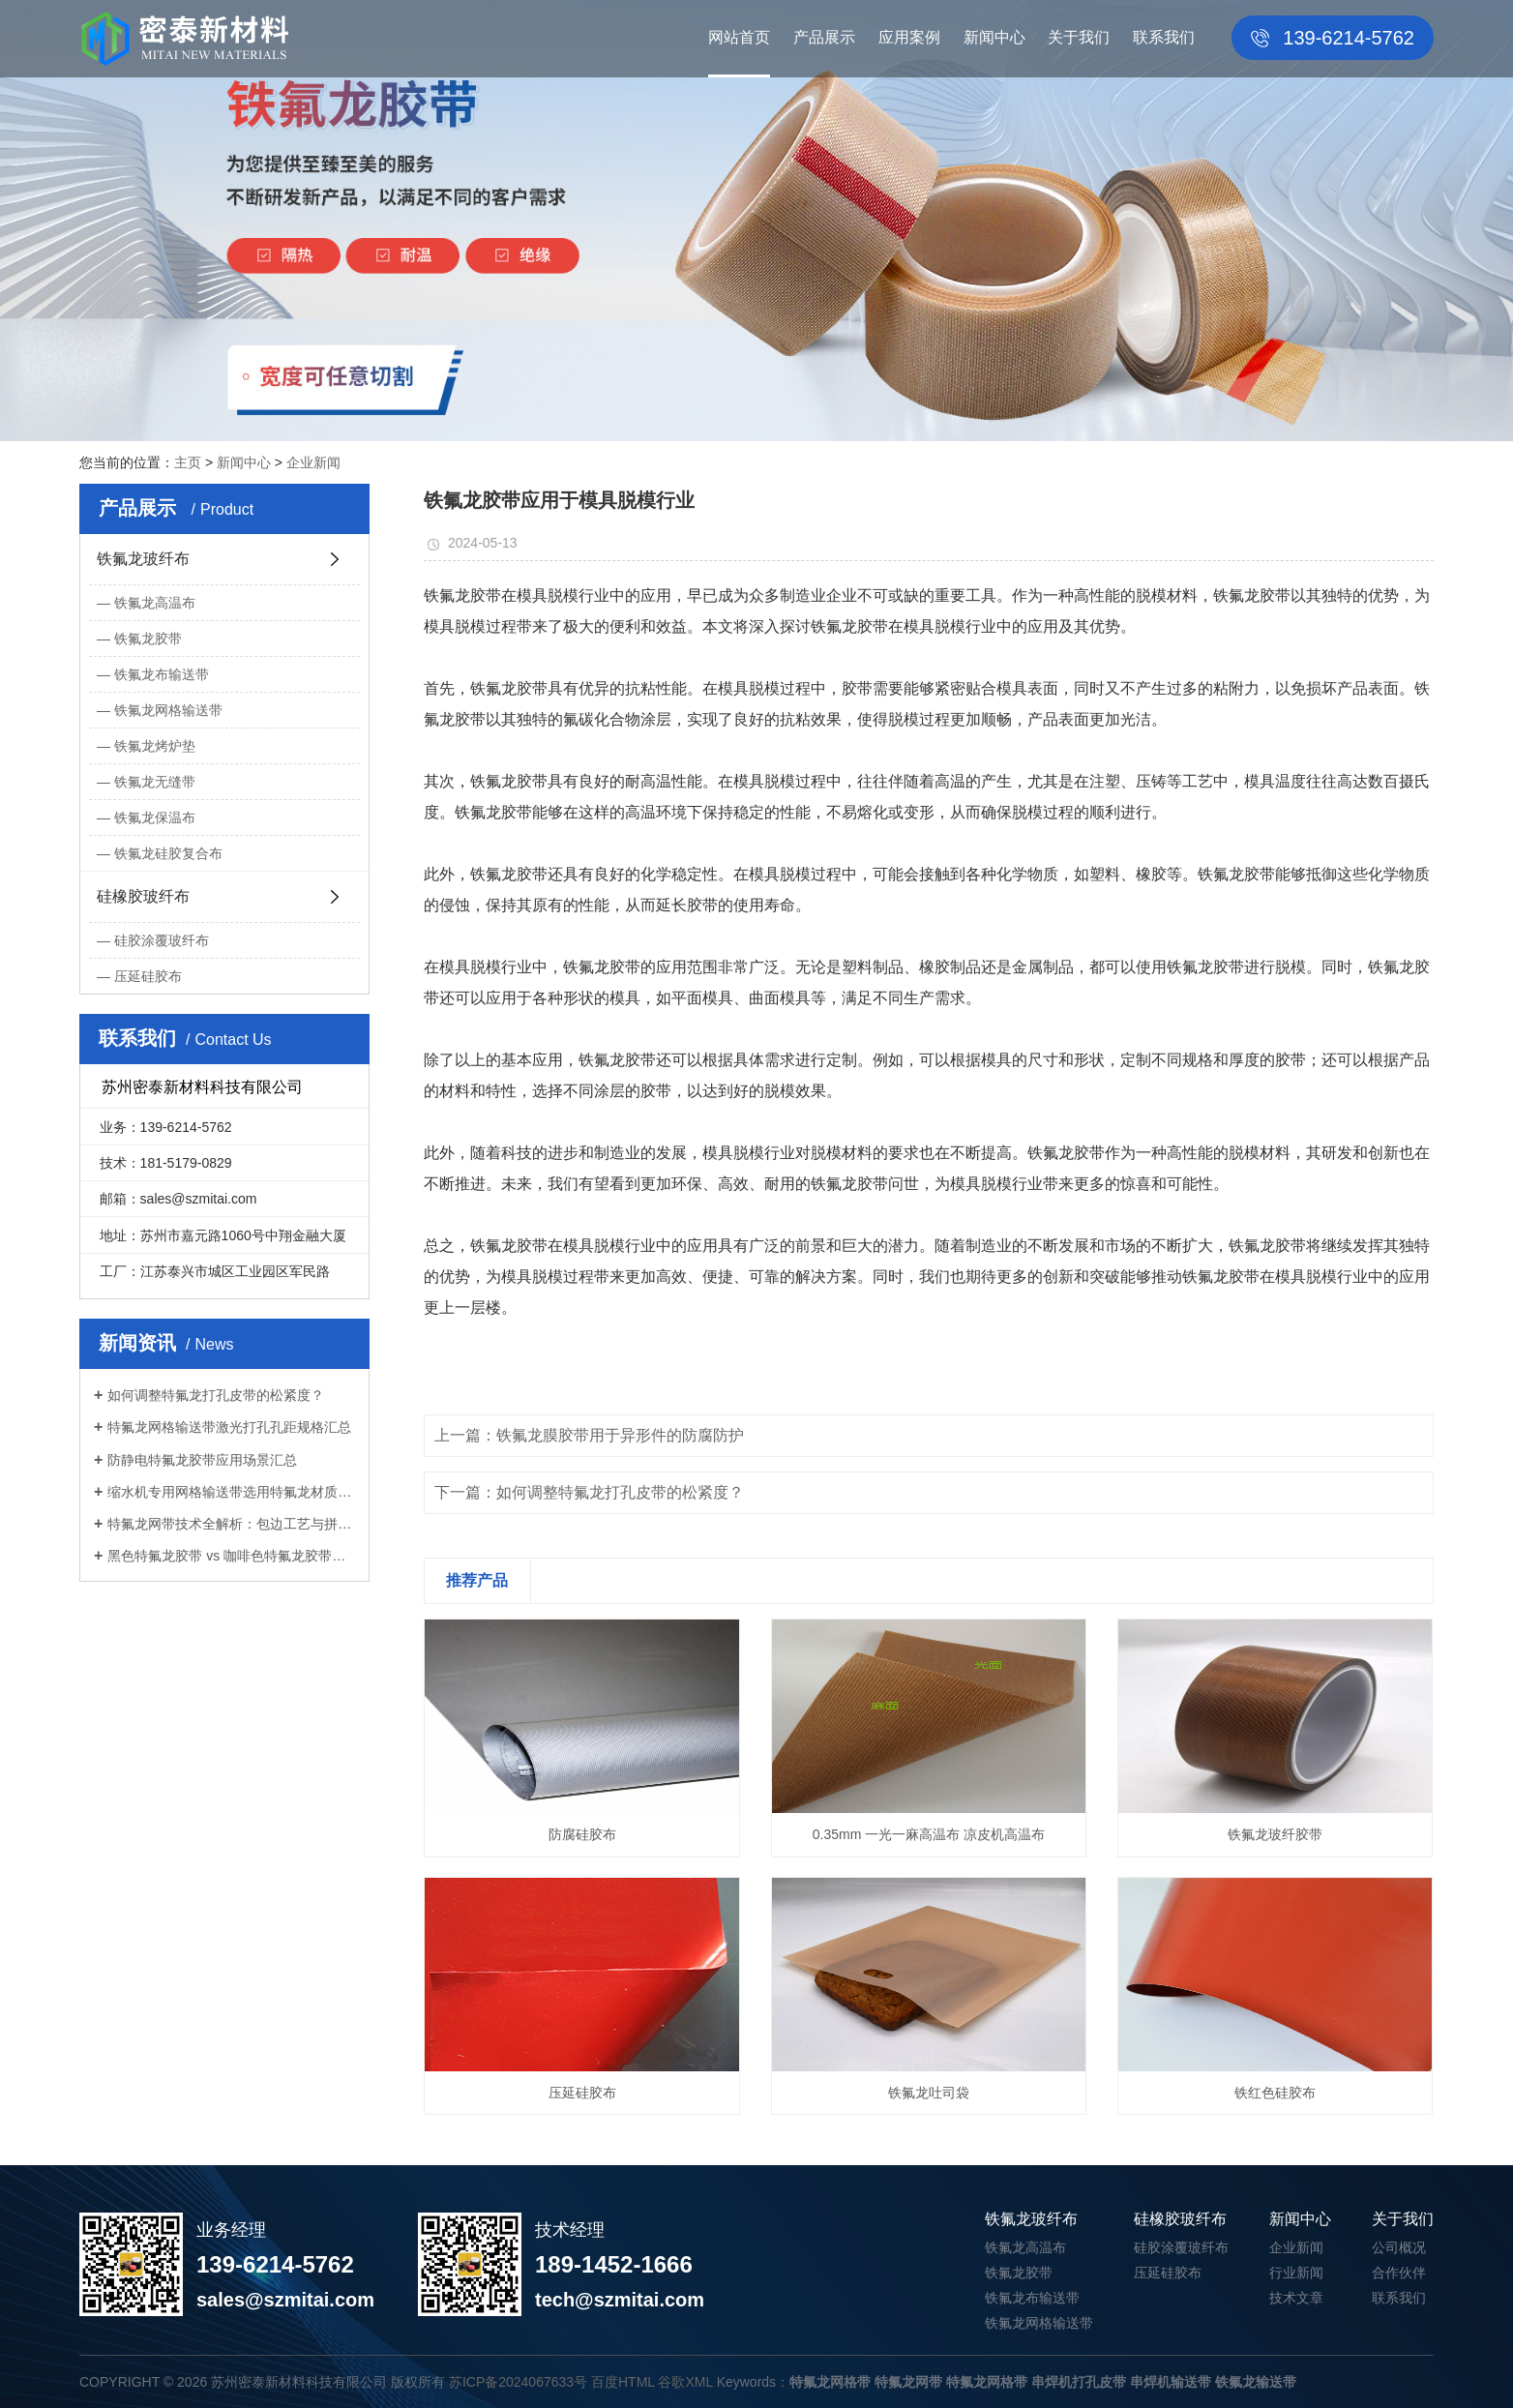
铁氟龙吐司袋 (928, 2092)
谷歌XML (685, 2382)
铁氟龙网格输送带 (168, 710)
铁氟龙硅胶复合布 (168, 853)
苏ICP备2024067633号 (518, 2382)
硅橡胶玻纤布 (143, 896)
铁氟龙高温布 (154, 602)
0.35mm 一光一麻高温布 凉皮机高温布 (929, 1834)
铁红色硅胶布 (1275, 2092)
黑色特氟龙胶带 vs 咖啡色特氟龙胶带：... (231, 1555)
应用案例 (909, 37)
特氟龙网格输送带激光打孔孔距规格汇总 (229, 1427)
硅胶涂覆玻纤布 (161, 940)
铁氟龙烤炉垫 (154, 746)
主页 (187, 462)
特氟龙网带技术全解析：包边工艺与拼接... (231, 1523)
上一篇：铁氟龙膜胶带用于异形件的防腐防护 (589, 1435)
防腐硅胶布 (582, 1834)
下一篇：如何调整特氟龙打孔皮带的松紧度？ (589, 1492)
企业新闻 (313, 462)
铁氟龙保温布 (154, 817)
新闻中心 (994, 37)
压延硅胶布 (148, 976)
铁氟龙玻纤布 (143, 558)
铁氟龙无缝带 (154, 781)
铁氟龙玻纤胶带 (1275, 1834)
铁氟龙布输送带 (161, 674)
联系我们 (1164, 37)
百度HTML (623, 2382)
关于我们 (1079, 37)
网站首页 (739, 37)
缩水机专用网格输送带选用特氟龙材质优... (231, 1492)
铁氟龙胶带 (148, 638)
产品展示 (824, 37)
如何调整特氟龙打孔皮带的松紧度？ (215, 1395)
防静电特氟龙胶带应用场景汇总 (202, 1460)
